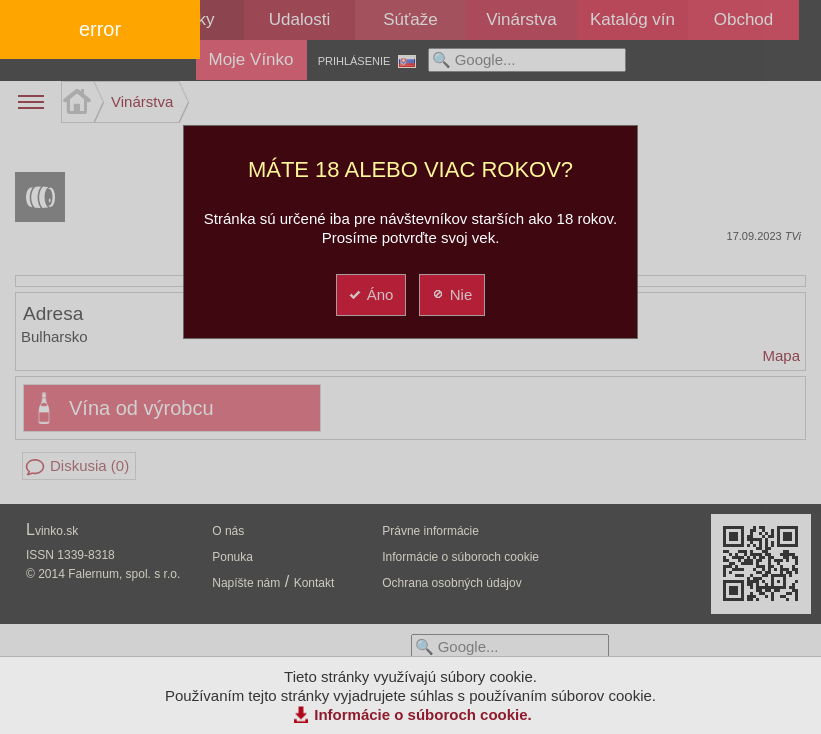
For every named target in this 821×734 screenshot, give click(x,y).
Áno (370, 294)
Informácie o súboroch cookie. (423, 714)
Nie (451, 294)
